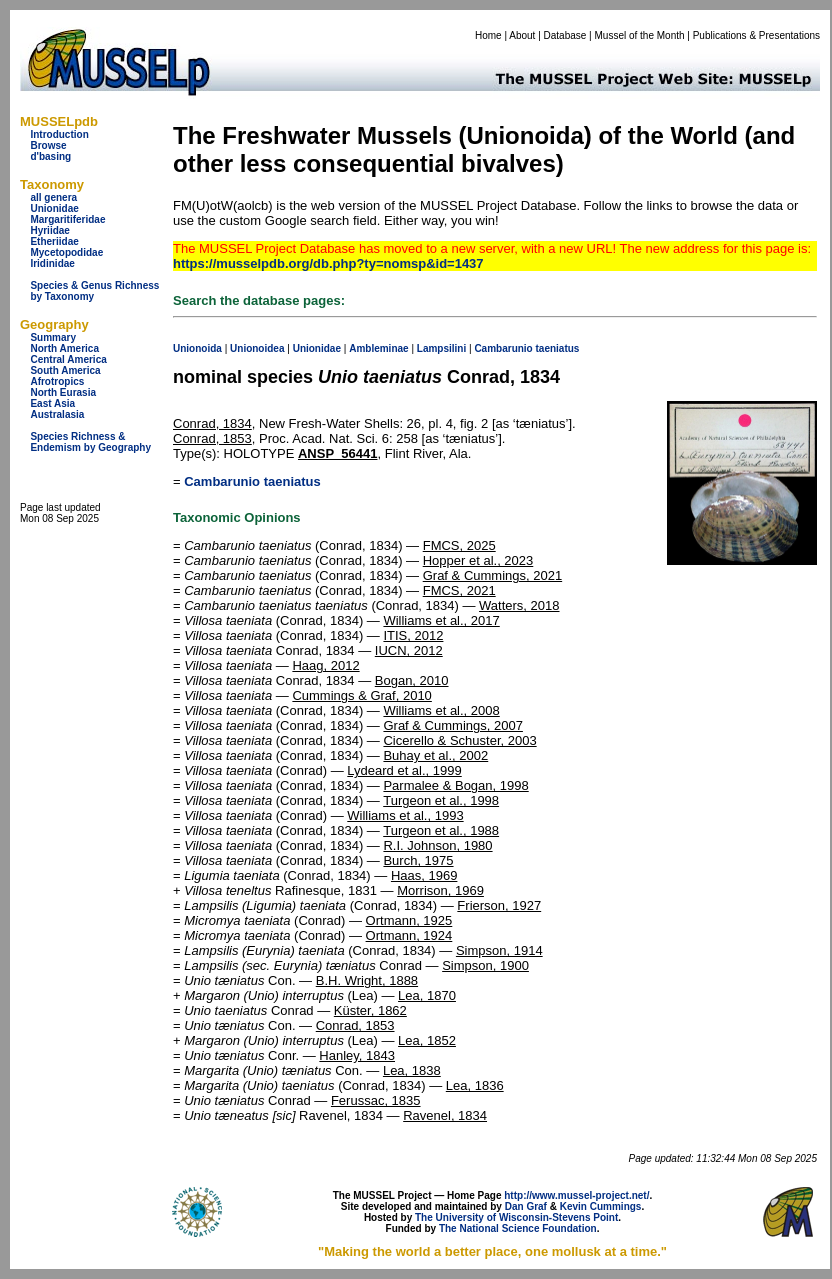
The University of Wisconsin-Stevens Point (516, 1217)
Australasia (57, 414)
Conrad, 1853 (212, 438)
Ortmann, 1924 (409, 935)
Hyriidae (49, 230)
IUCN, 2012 (409, 650)
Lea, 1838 (412, 1070)
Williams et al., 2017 (441, 620)
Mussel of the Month (640, 35)
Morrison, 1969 (440, 890)
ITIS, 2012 (413, 635)
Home (488, 35)
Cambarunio (503, 348)
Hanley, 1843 (357, 1055)
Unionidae (54, 208)
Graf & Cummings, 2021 (492, 575)
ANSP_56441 (338, 453)
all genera (53, 197)
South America (65, 370)
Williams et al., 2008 (441, 710)
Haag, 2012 (325, 665)
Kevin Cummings (601, 1206)
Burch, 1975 (418, 860)
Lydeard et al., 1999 (404, 770)
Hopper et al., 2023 (478, 560)
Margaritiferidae (67, 219)
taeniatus (558, 348)
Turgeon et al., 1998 (441, 800)
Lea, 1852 (427, 1040)
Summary (53, 337)
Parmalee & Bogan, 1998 (455, 785)
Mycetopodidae (66, 252)
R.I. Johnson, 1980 (437, 845)
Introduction (59, 134)
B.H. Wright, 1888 (367, 980)
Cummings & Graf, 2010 (361, 695)
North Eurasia (63, 392)
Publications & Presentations (756, 35)
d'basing (50, 156)
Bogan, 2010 (412, 680)
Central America (68, 359)
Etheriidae (54, 241)
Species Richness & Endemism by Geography (90, 442)
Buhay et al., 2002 (435, 755)
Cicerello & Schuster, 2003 (459, 740)
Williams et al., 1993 (405, 815)
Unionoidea (257, 348)
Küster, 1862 (370, 1010)
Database (565, 35)
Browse (48, 145)
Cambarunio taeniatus (252, 481)
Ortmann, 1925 (409, 920)
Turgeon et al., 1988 (441, 830)
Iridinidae (52, 263)
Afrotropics (57, 381)
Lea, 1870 (427, 995)
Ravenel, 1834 (445, 1115)
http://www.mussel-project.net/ (576, 1195)
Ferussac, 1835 (376, 1100)
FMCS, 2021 (459, 590)
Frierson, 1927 (499, 905)
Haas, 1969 (424, 875)
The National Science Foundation (518, 1228)
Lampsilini (441, 348)
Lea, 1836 (475, 1085)
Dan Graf (526, 1206)
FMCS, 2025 (459, 545)
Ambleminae (378, 348)
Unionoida (197, 348)
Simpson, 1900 (485, 965)
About (522, 35)
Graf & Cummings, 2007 (452, 725)
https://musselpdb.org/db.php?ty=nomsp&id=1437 (328, 263)
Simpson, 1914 (499, 950)
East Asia (52, 403)
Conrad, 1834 (212, 423)
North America (64, 348)
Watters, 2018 (519, 605)
